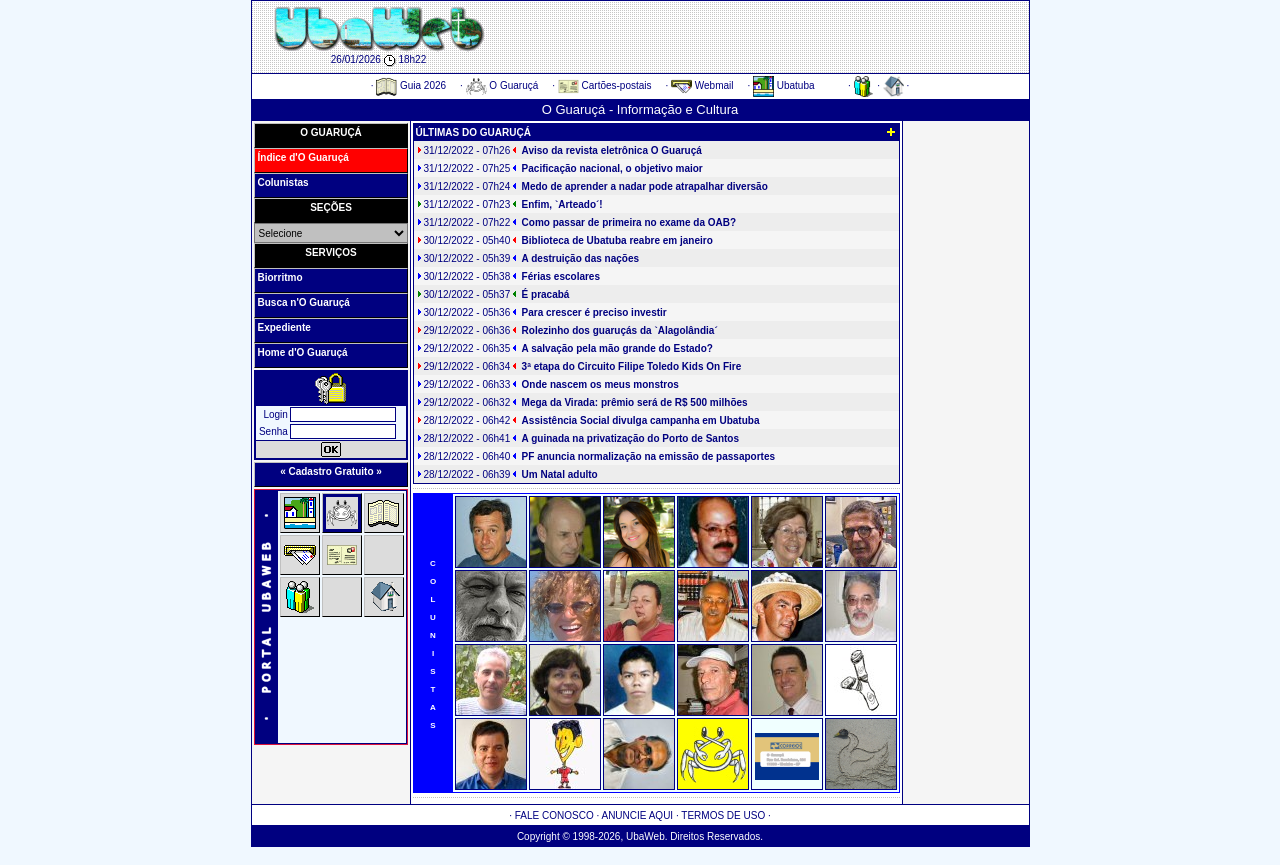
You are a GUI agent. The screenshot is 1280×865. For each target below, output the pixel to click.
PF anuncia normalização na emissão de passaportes (648, 456)
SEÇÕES (331, 207)
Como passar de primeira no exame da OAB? (629, 222)
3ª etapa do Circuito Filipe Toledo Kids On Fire (632, 366)
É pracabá (546, 294)
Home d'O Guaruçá (303, 352)
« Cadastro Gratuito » (331, 471)
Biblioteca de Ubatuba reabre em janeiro (617, 240)
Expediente (284, 327)
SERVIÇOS (331, 252)
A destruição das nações (580, 258)
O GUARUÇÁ (331, 132)
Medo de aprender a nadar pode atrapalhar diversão (645, 186)
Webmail (702, 85)
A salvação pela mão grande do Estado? (617, 348)
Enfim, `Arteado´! (562, 204)
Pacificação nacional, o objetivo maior (612, 168)
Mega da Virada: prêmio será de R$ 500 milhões (635, 402)
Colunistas (283, 182)
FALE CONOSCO (554, 815)
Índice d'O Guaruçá (303, 157)
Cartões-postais (605, 85)
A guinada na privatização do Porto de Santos (630, 438)
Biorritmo (280, 277)
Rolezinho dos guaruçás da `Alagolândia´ (620, 330)
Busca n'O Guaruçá (304, 302)
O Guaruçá (502, 85)
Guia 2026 (411, 85)
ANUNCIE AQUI (637, 815)
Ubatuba (784, 85)
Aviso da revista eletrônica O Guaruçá (612, 150)
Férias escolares (561, 276)
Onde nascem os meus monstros (600, 384)
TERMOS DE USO (723, 815)
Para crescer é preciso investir (594, 312)
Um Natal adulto (560, 474)
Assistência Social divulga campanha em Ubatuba (641, 420)
